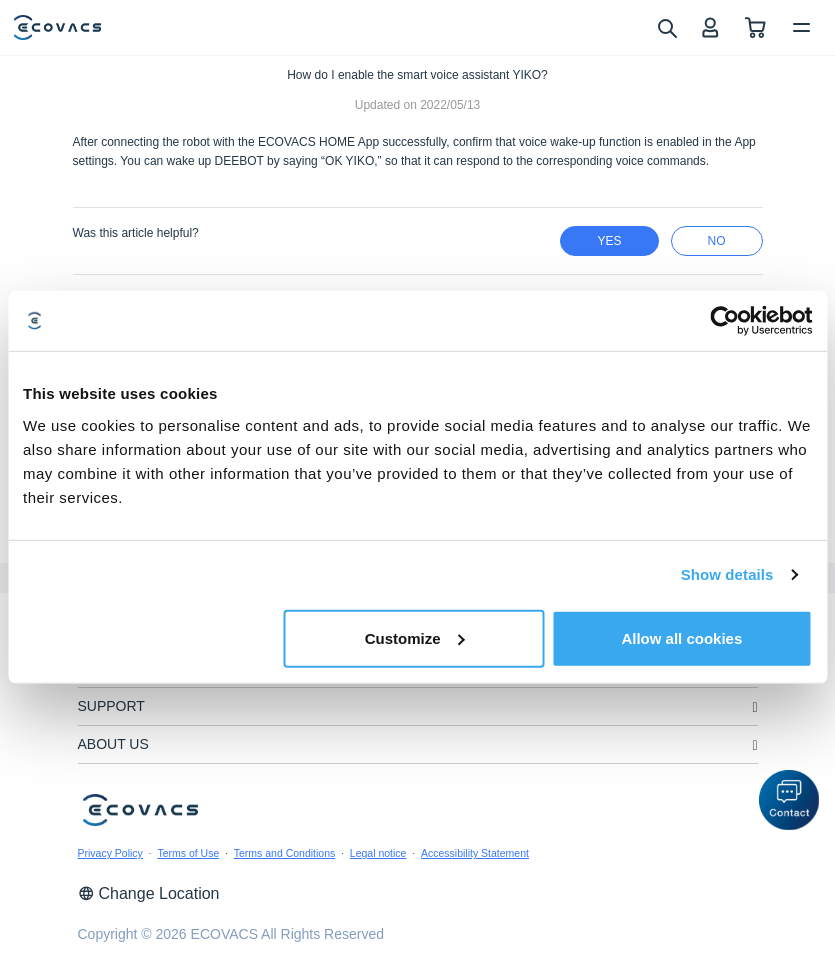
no (717, 241)
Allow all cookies (681, 637)
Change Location (149, 893)
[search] (666, 27)
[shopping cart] (755, 27)
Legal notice (378, 853)
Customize (415, 637)
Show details (727, 574)
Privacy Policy (110, 853)
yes (609, 241)
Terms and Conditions (285, 853)
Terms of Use (188, 853)
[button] (789, 800)
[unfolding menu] (754, 707)
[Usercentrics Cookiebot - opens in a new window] (724, 321)
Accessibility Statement (475, 853)
